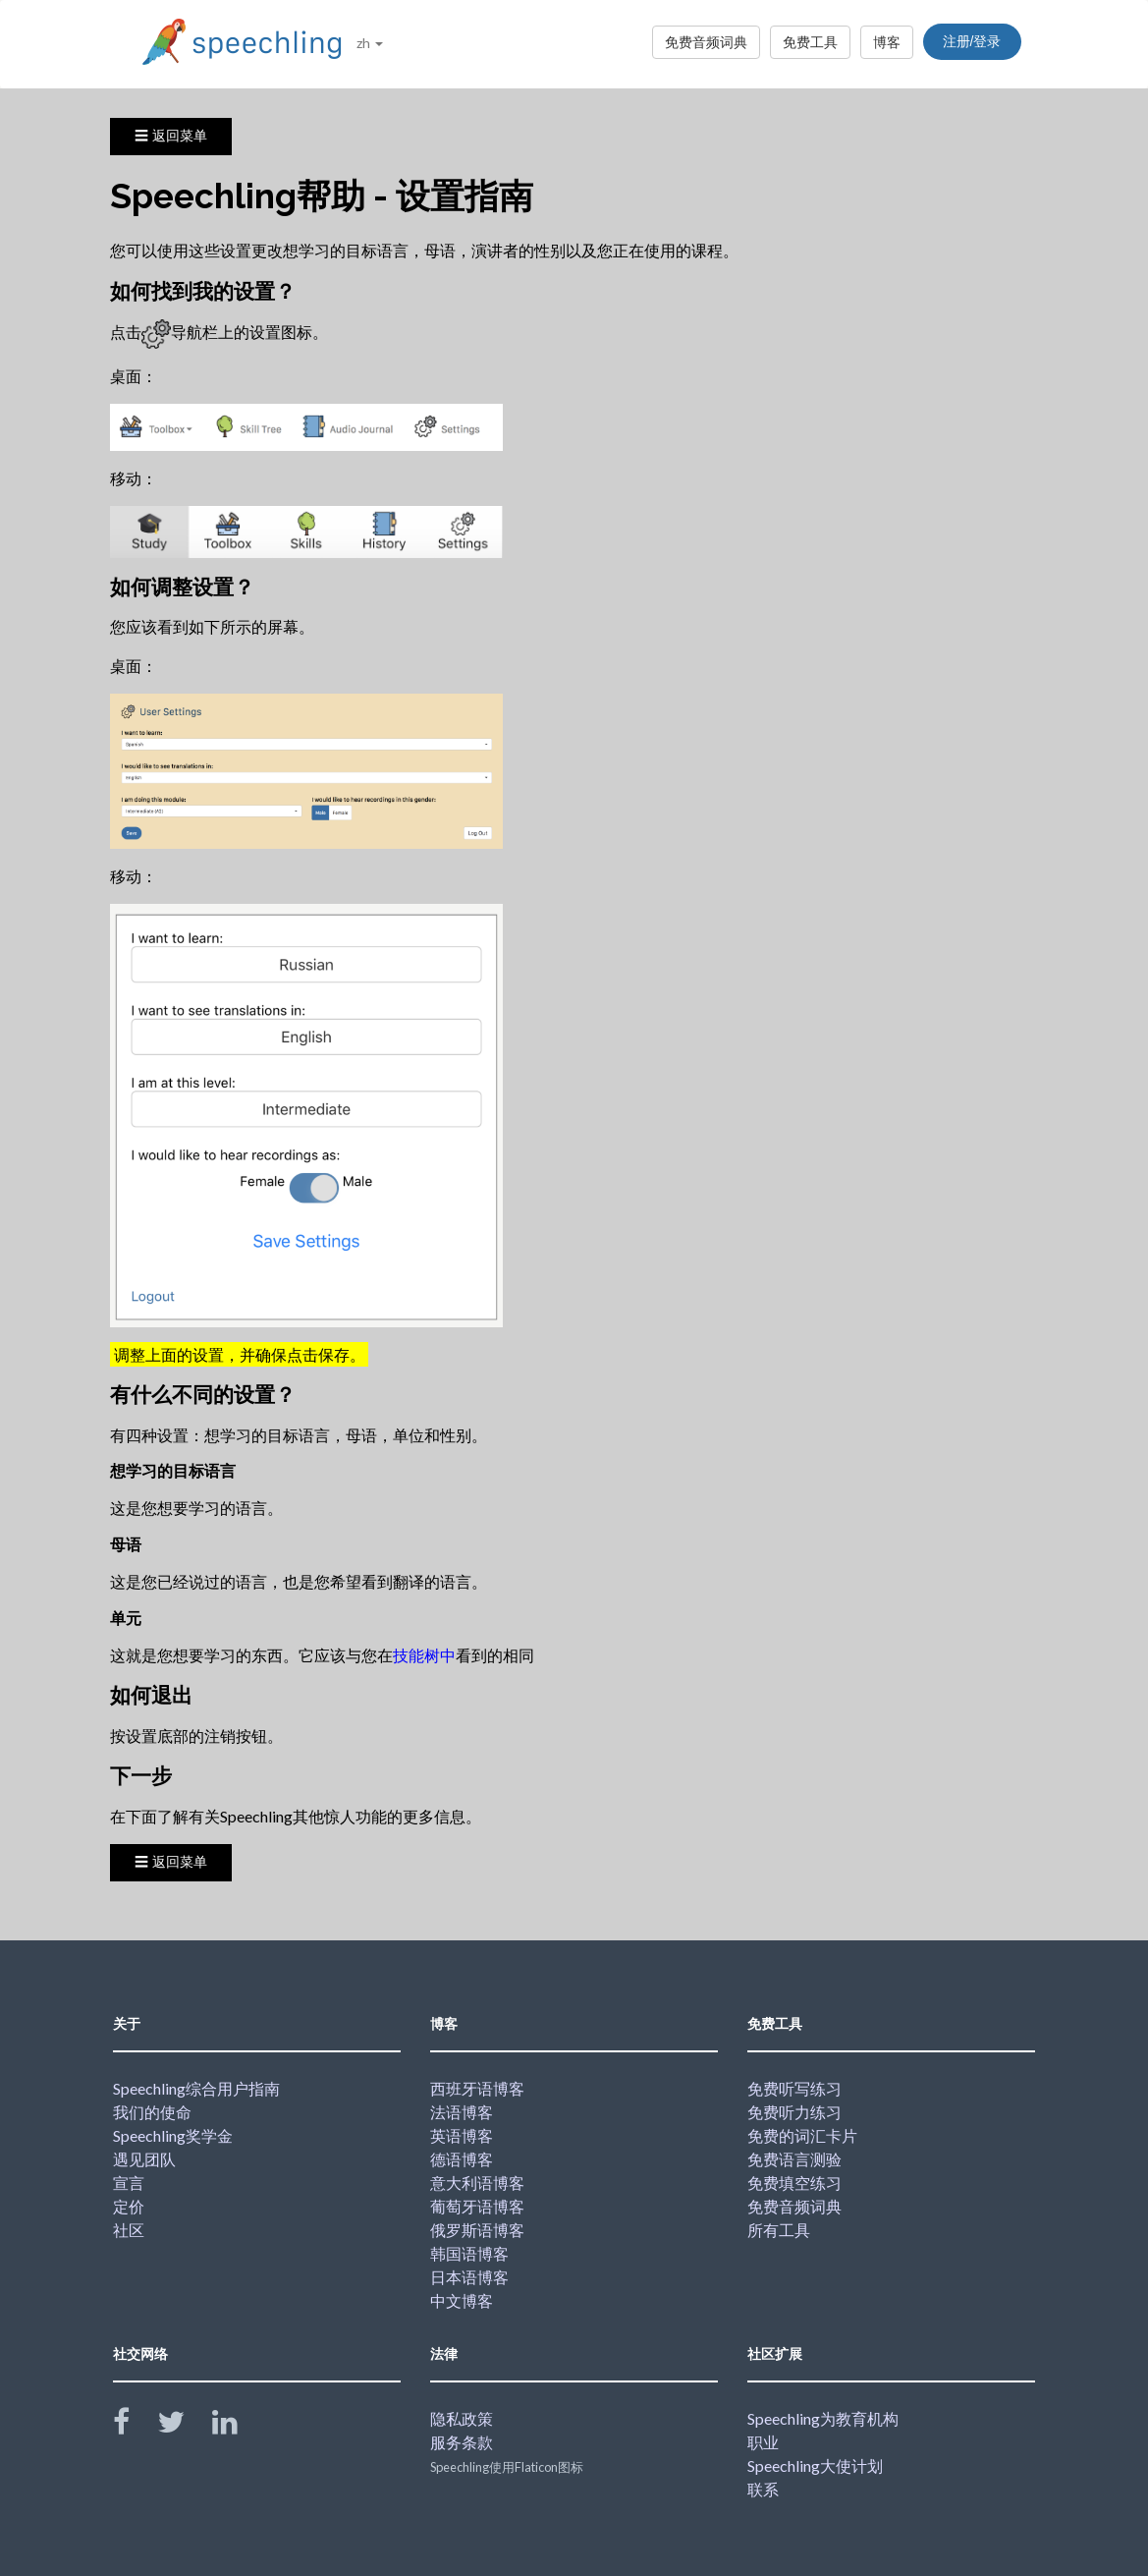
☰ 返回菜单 (171, 135)
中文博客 (461, 2300)
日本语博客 (469, 2277)
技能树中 (424, 1655)
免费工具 (810, 41)
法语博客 (461, 2111)
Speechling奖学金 (173, 2135)
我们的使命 (152, 2111)
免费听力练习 (794, 2111)
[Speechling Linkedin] (237, 2426)
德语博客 (461, 2159)
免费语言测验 (794, 2159)
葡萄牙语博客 (477, 2206)
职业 (763, 2442)
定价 (128, 2206)
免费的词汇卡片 (802, 2135)
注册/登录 (972, 41)
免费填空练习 (794, 2182)
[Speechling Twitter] (183, 2426)
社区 (128, 2229)
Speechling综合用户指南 (196, 2088)
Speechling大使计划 (815, 2465)
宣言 (128, 2182)
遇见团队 (144, 2159)
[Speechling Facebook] (133, 2426)
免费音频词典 (706, 41)
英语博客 (461, 2135)
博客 (887, 41)
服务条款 (461, 2442)
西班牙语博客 (477, 2088)
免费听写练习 (794, 2088)
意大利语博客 (477, 2182)
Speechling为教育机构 (823, 2418)
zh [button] (369, 42)
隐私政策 (461, 2418)
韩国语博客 (469, 2253)
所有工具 (778, 2229)
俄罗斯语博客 (477, 2229)
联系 (763, 2489)
